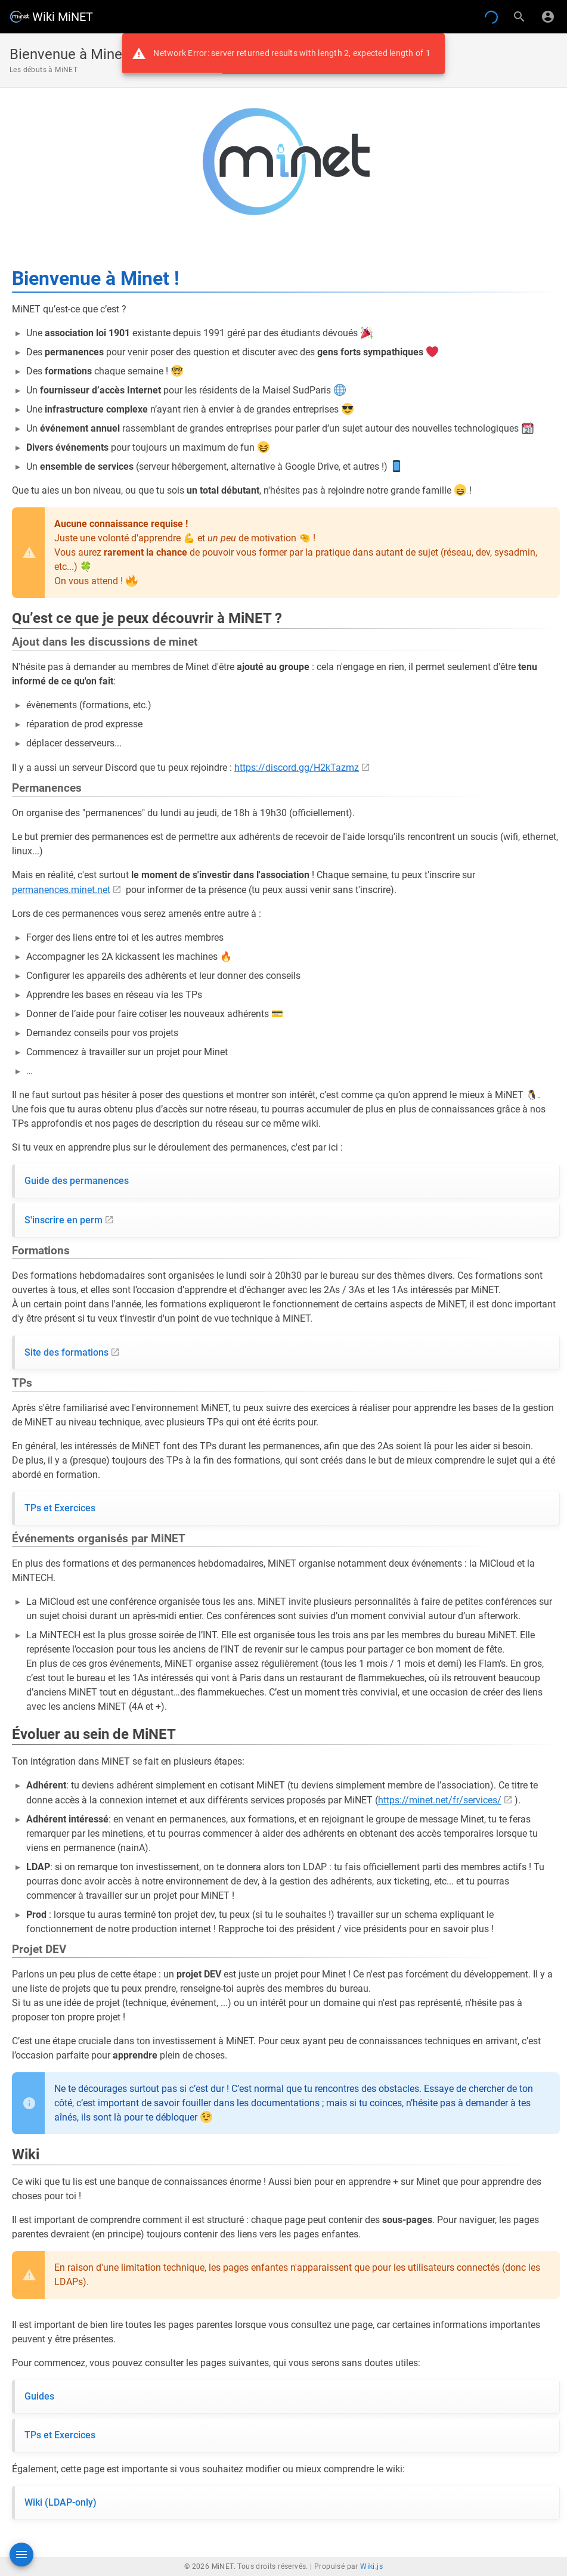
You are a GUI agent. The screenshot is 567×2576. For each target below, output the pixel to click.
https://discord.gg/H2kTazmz (296, 767)
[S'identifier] (548, 16)
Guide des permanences (76, 1180)
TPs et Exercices (59, 1508)
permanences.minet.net (61, 889)
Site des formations (66, 1352)
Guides (39, 2396)
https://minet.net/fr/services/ (439, 1800)
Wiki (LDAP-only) (60, 2502)
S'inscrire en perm (63, 1220)
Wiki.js (371, 2566)
